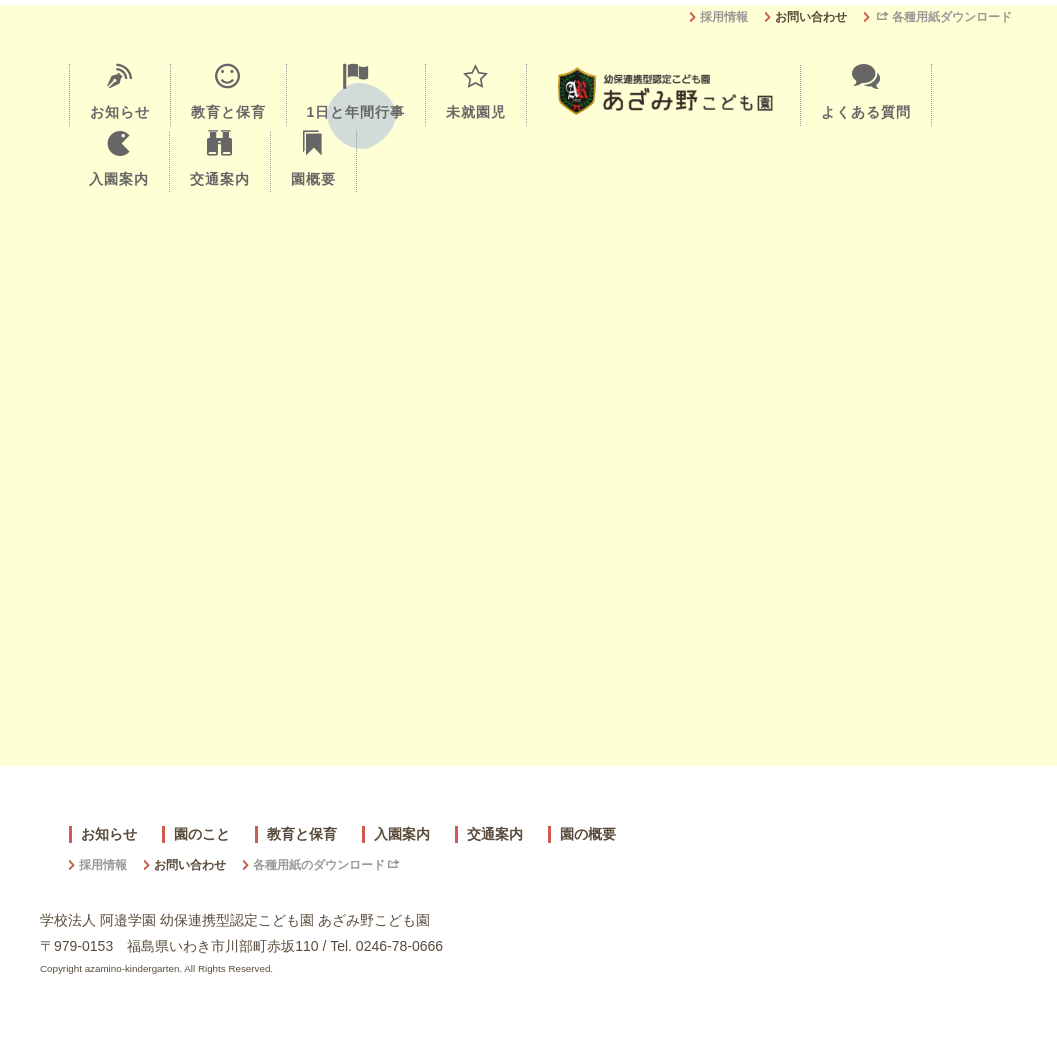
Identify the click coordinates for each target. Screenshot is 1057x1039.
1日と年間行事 (356, 92)
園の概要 (588, 834)
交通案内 (220, 159)
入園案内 (119, 159)
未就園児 (476, 92)
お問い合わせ (811, 17)
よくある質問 (866, 92)
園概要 (313, 159)
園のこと (202, 834)
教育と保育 (228, 92)
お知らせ (120, 92)
